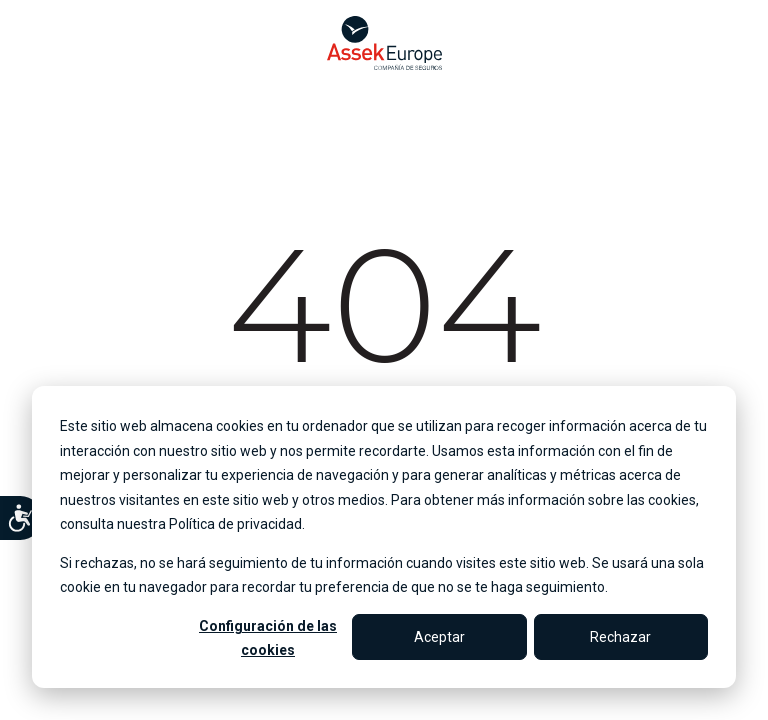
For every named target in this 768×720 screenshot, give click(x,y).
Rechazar (620, 637)
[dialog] (384, 537)
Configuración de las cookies (268, 638)
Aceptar (439, 637)
